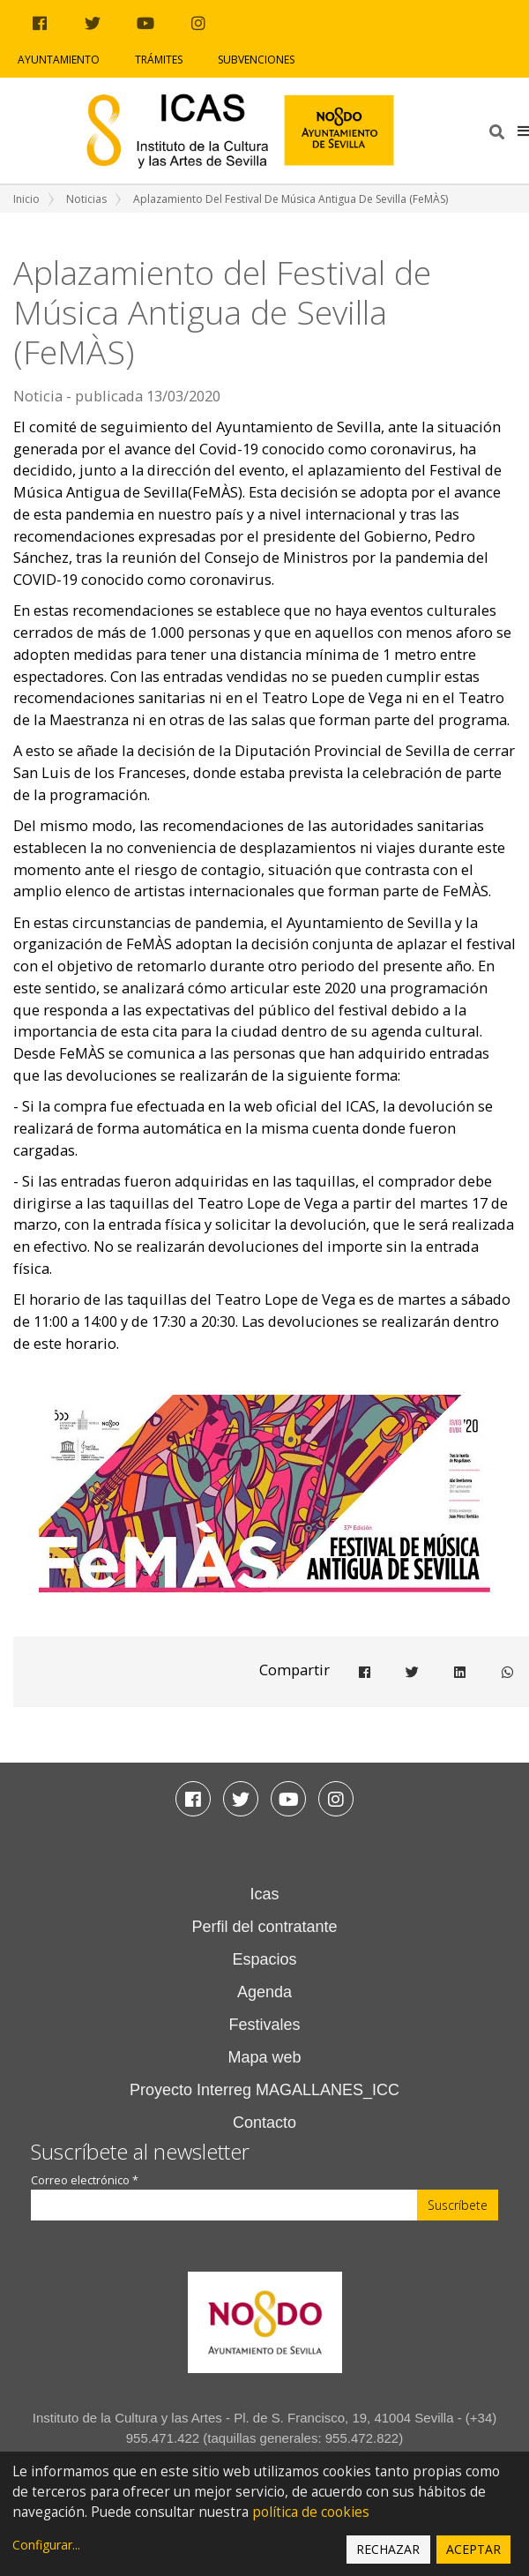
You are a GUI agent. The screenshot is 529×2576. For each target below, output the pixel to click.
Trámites (159, 59)
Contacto (264, 2122)
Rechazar (388, 2549)
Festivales (264, 2024)
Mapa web (264, 2057)
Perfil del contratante (264, 1927)
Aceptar (473, 2549)
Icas (264, 1894)
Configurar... (46, 2544)
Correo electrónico (84, 2180)
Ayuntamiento (59, 59)
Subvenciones (256, 59)
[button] (523, 131)
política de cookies (310, 2512)
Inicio (26, 198)
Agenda (264, 1992)
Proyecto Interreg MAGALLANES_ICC (264, 2090)
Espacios (264, 1959)
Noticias (86, 198)
